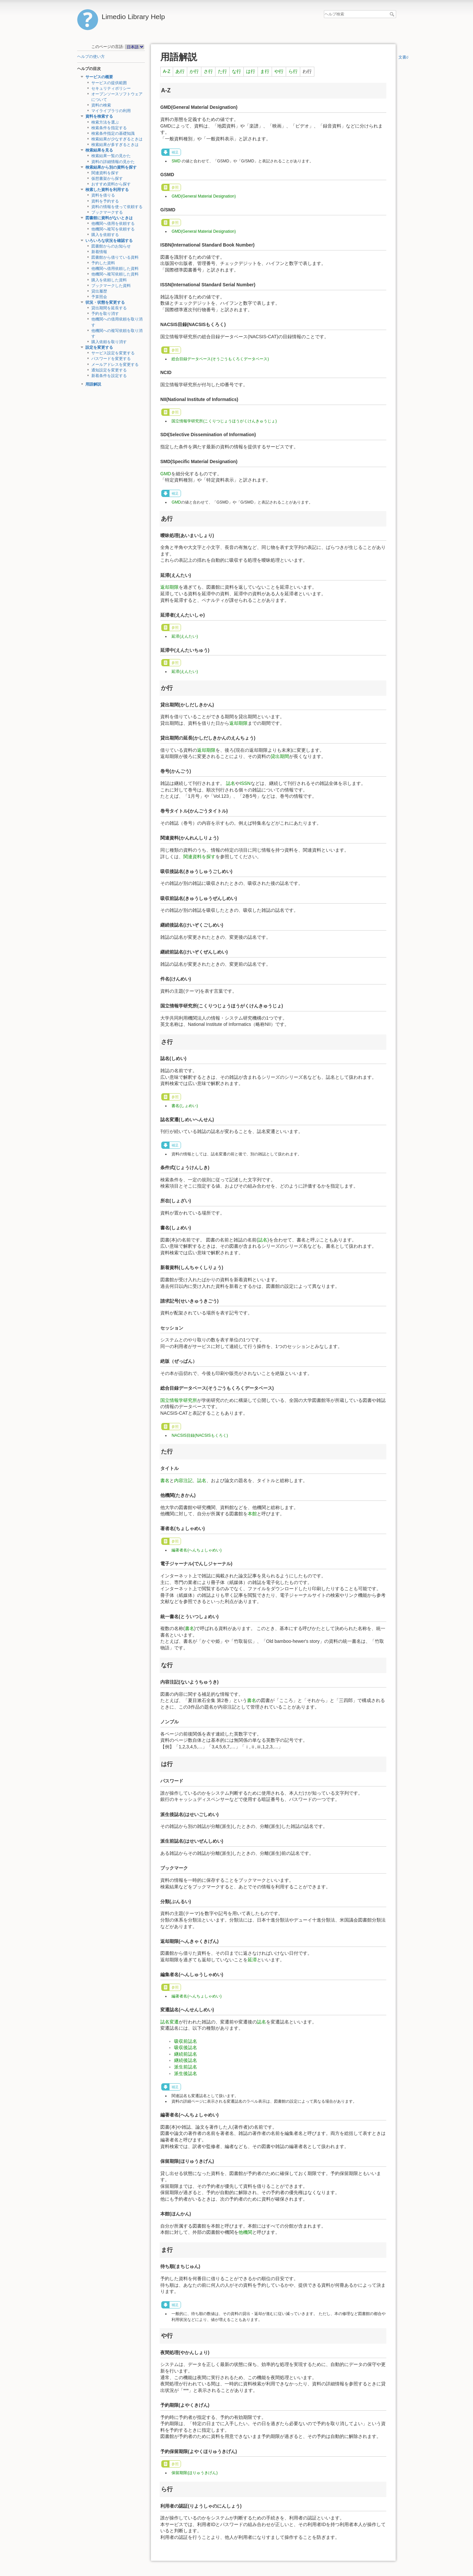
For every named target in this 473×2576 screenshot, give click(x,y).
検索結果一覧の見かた (111, 156)
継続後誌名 (185, 2060)
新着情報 (99, 251)
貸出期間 (280, 756)
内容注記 (183, 1480)
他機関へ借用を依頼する (113, 223)
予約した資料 (103, 263)
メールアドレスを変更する (115, 364)
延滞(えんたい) (184, 636)
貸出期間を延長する (109, 308)
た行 (222, 71)
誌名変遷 (169, 2021)
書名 (164, 1480)
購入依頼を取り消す (109, 342)
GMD (165, 473)
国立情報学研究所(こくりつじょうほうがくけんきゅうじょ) (224, 421)
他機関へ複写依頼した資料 (115, 274)
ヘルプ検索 (393, 14)
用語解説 (93, 384)
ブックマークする (107, 212)
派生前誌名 (185, 2066)
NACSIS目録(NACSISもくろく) (199, 1435)
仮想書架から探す (107, 178)
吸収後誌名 (185, 2047)
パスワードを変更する (111, 358)
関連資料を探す (105, 173)
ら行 (293, 71)
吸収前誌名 (185, 2041)
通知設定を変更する (109, 370)
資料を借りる (103, 195)
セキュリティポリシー (111, 88)
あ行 (180, 71)
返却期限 (169, 587)
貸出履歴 (99, 291)
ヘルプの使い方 (91, 56)
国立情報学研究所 (178, 1400)
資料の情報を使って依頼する (117, 206)
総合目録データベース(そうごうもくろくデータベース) (220, 359)
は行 (250, 71)
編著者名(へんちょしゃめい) (196, 1550)
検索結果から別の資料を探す (111, 167)
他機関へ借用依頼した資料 (115, 268)
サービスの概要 (99, 77)
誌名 (230, 783)
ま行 (264, 71)
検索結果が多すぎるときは (115, 144)
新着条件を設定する (109, 375)
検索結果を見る (99, 150)
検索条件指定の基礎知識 (113, 133)
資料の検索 (101, 105)
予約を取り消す (105, 313)
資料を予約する (105, 201)
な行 (236, 71)
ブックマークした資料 (111, 285)
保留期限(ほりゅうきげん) (194, 2472)
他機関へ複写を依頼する (113, 229)
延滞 (252, 1959)
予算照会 (99, 297)
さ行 (208, 71)
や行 (278, 71)
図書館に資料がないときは (109, 218)
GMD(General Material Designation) (203, 196)
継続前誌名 (185, 2054)
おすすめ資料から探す (111, 184)
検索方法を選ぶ (105, 122)
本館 (252, 1513)
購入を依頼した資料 (109, 280)
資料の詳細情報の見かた (113, 161)
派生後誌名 (185, 2073)
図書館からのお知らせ (111, 246)
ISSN (245, 783)
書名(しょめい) (184, 1105)
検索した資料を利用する (107, 189)
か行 (194, 71)
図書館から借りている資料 (115, 257)
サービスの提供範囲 (109, 83)
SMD (175, 161)
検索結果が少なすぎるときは (117, 139)
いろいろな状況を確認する (109, 240)
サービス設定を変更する (113, 353)
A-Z (166, 71)
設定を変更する (99, 347)
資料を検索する (99, 116)
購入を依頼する (105, 234)
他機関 (245, 2232)
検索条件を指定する (109, 128)
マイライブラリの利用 (111, 110)
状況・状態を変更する (105, 302)
